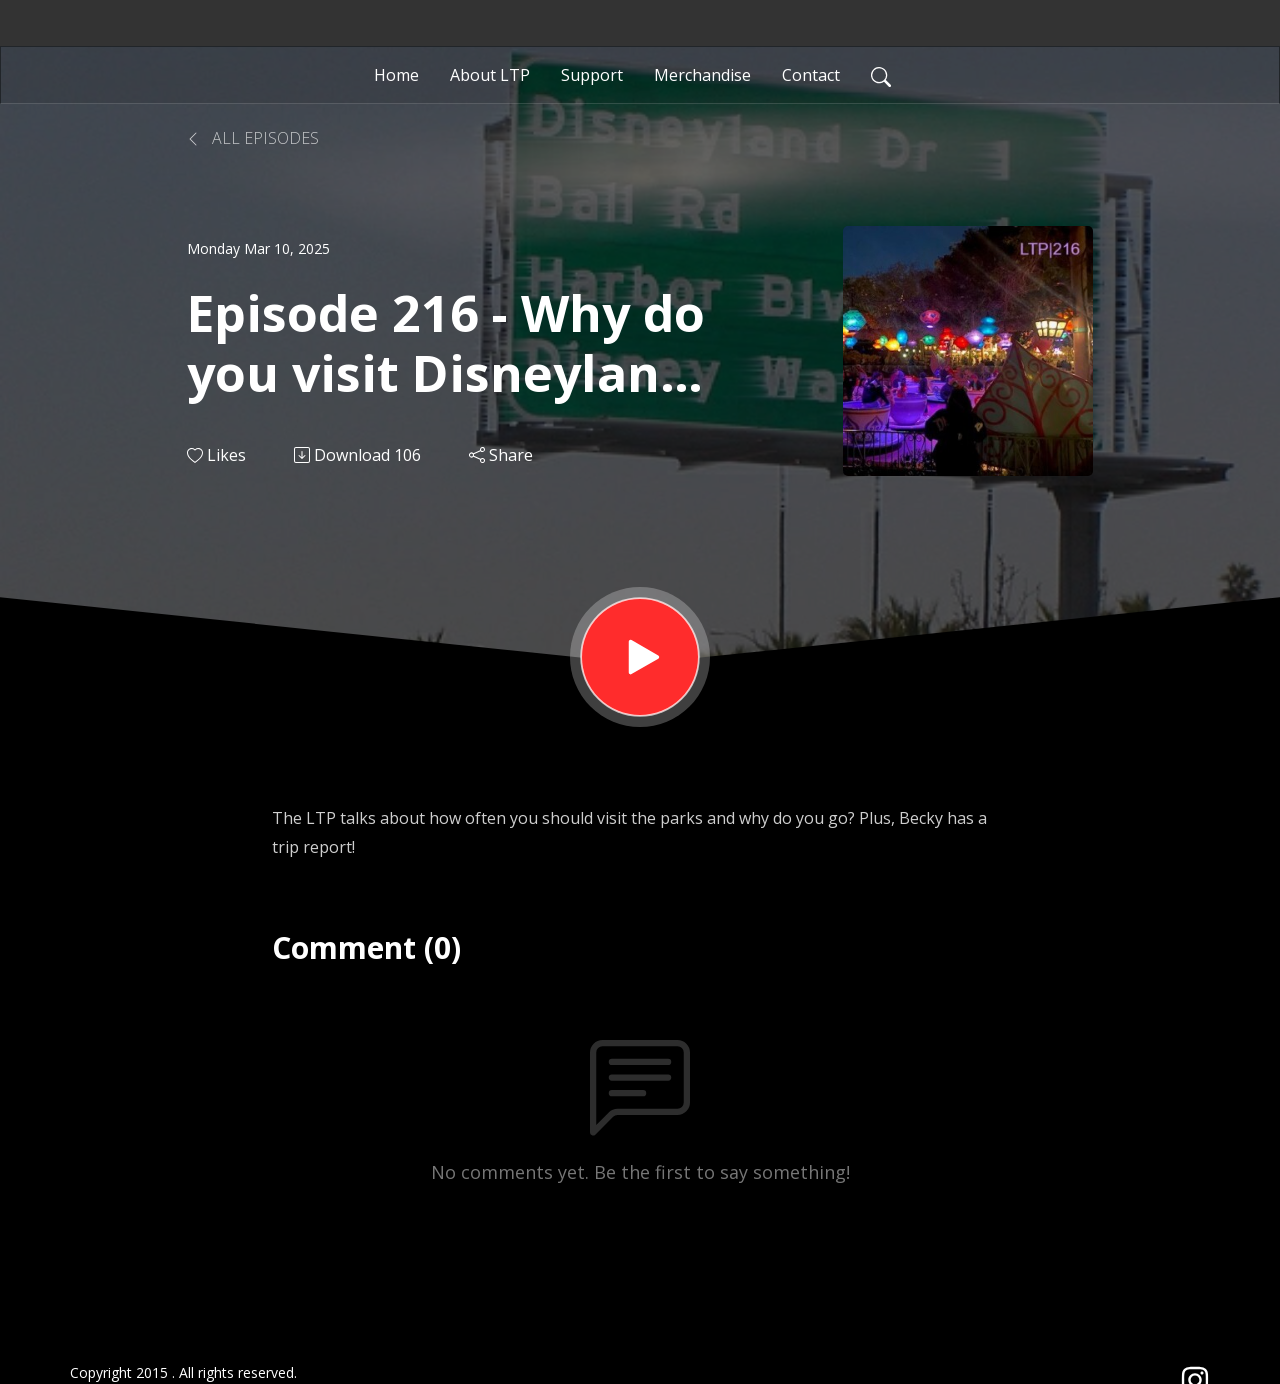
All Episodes (253, 138)
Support (592, 75)
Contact (811, 75)
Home (396, 75)
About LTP (490, 75)
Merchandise (702, 75)
